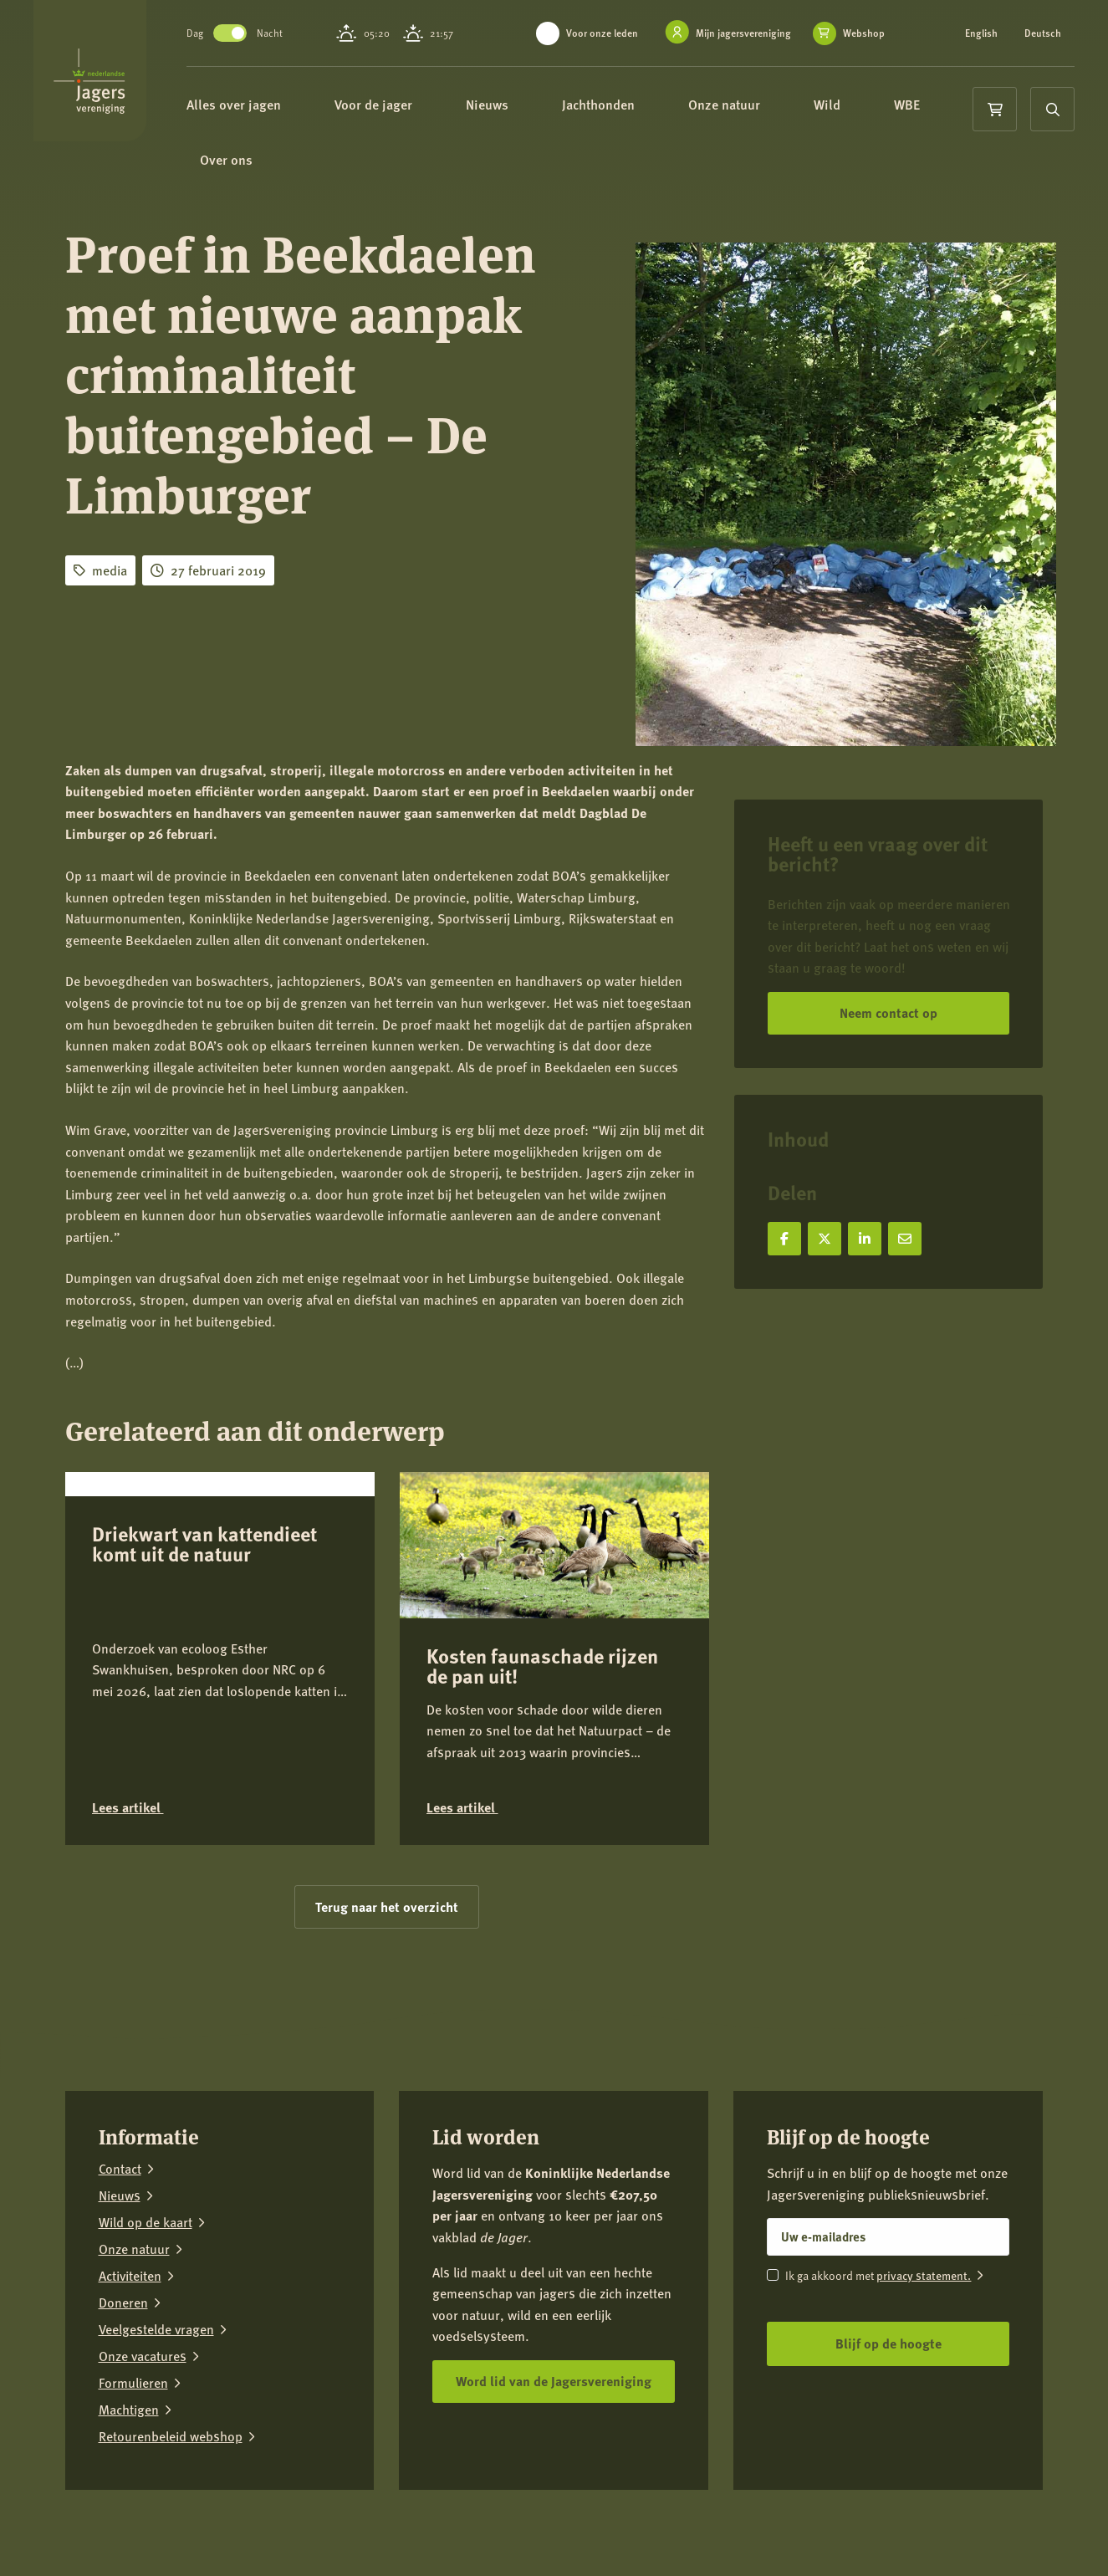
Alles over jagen (284, 106)
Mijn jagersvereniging (743, 33)
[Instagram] (926, 2538)
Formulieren (133, 2382)
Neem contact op (888, 1012)
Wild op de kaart (145, 2222)
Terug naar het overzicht (386, 1906)
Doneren (123, 2302)
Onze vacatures (142, 2356)
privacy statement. (923, 2275)
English (981, 33)
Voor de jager (423, 106)
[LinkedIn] (978, 2538)
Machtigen (129, 2409)
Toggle (272, 33)
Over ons (356, 166)
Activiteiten (130, 2275)
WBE (263, 166)
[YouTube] (1030, 2538)
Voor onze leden (602, 33)
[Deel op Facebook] (784, 1238)
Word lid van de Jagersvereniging (553, 2380)
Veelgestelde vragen (156, 2329)
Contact (120, 2168)
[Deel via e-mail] (905, 1238)
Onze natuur (774, 106)
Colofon (308, 2528)
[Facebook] (874, 2538)
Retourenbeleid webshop (171, 2436)
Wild (877, 106)
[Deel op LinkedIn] (864, 1238)
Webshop (864, 33)
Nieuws (537, 106)
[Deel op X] (824, 1238)
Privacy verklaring (226, 2528)
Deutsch (1042, 33)
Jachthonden (648, 106)
